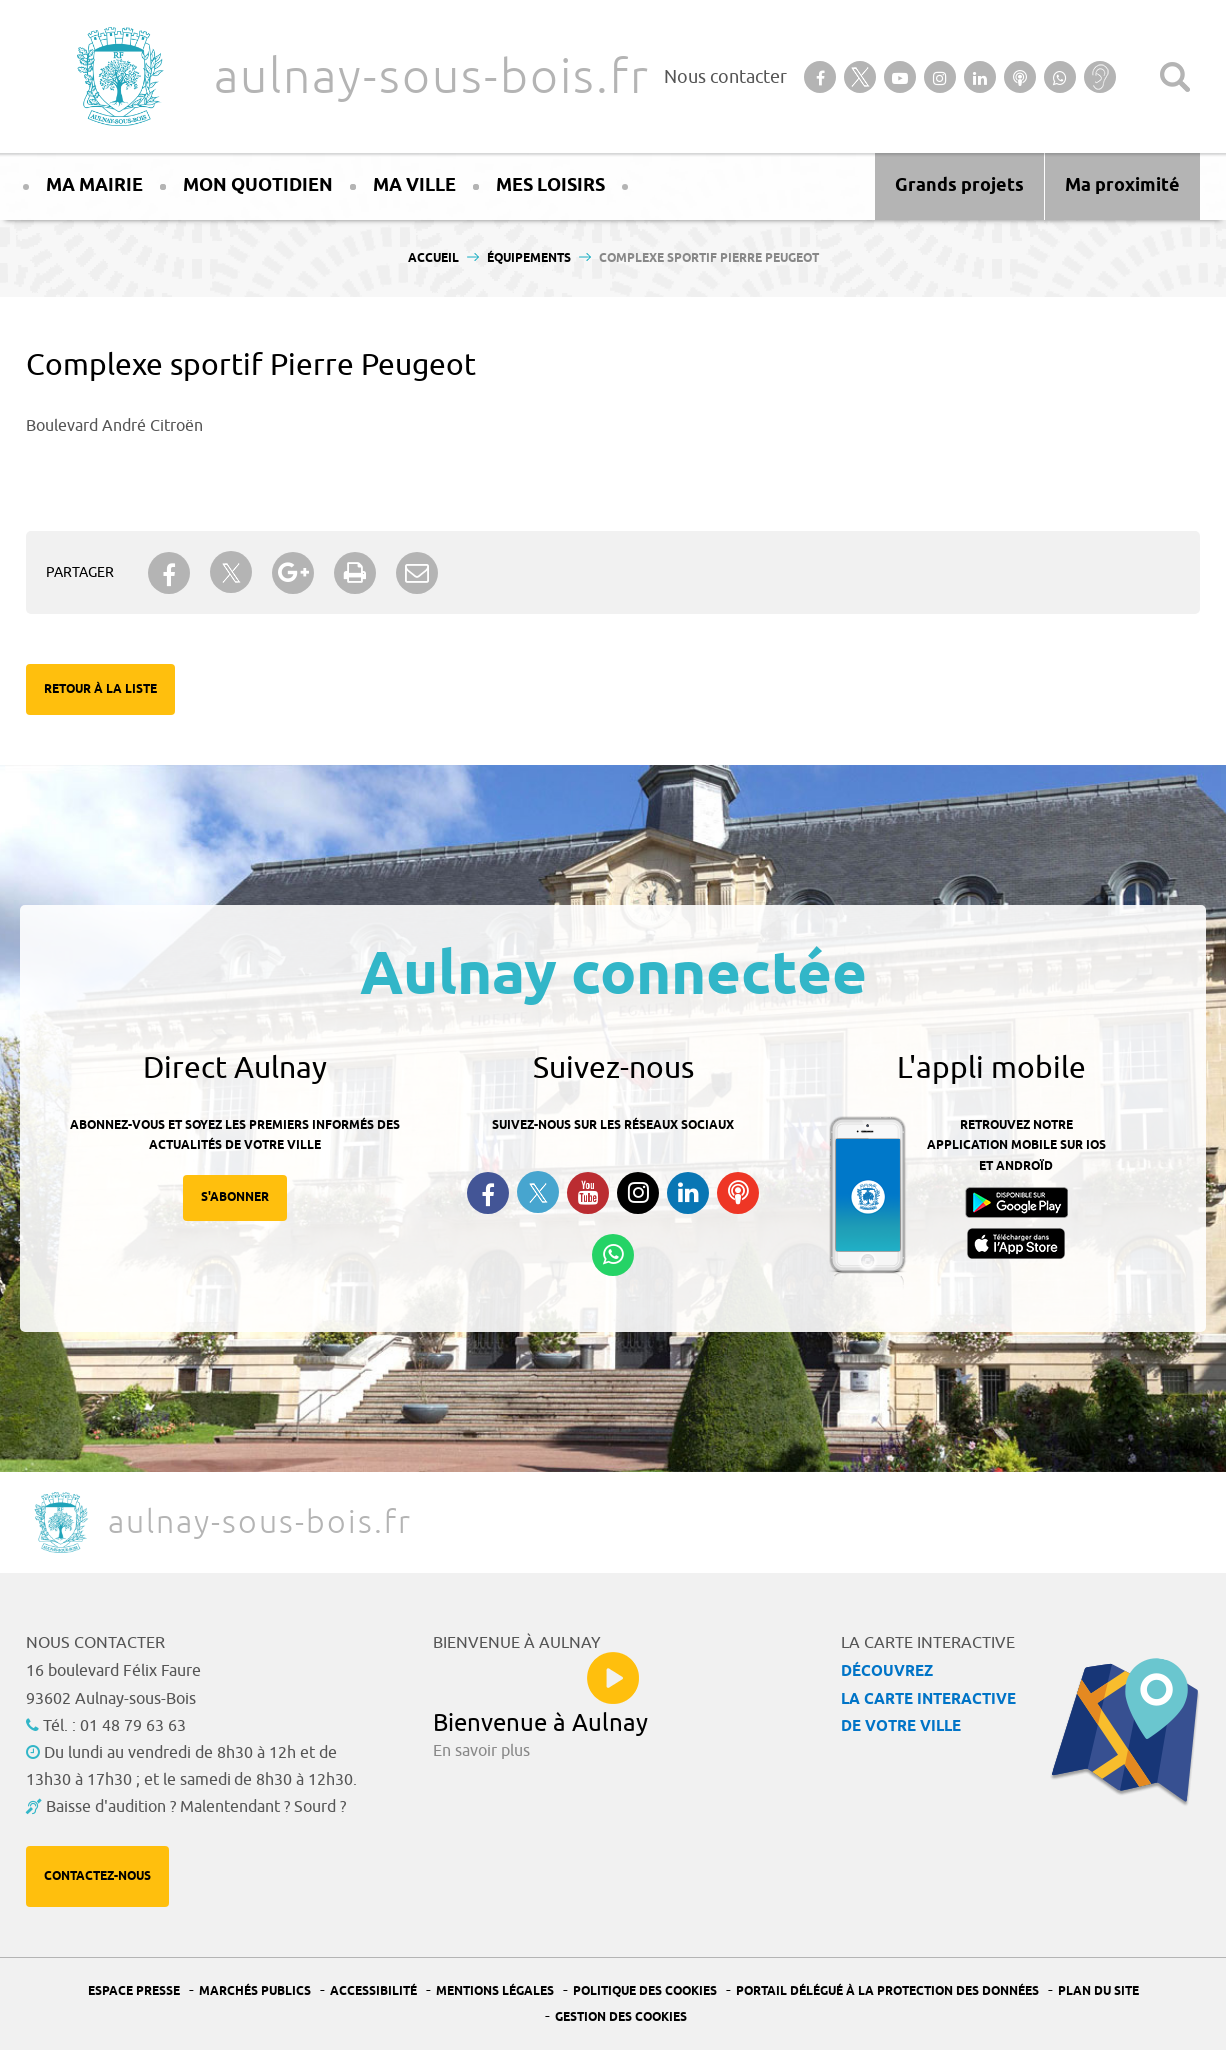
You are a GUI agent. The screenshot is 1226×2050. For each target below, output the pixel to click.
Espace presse (134, 1991)
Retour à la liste (100, 689)
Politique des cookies (645, 1991)
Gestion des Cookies (621, 2017)
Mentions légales (495, 1991)
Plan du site (1098, 1991)
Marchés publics (255, 1991)
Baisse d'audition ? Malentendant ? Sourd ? (196, 1807)
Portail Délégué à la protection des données (887, 1991)
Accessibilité (373, 1991)
